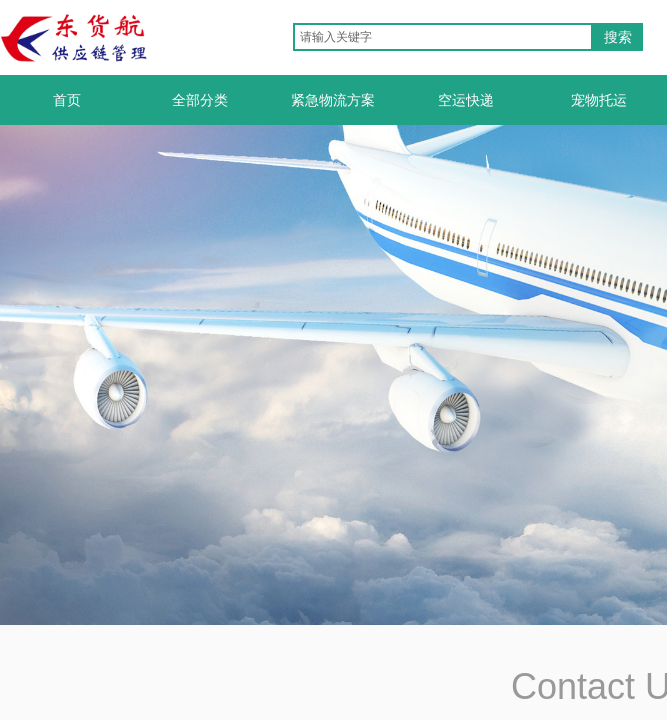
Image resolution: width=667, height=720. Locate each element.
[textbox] (443, 37)
